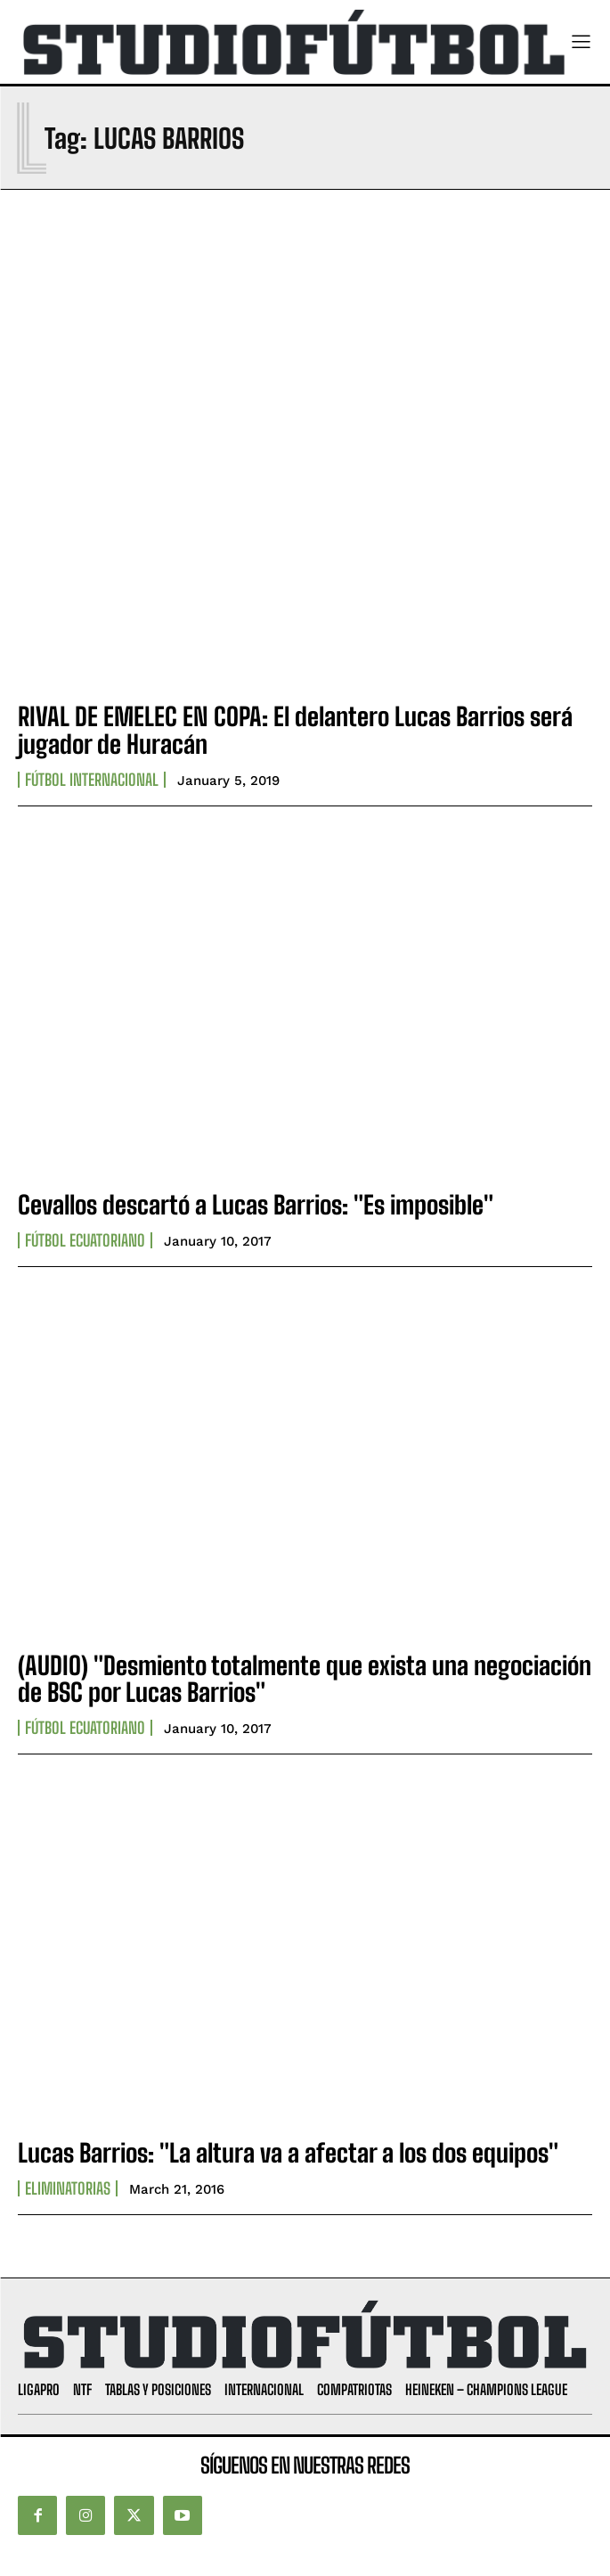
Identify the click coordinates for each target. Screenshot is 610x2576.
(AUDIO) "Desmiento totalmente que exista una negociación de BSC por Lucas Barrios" (304, 1679)
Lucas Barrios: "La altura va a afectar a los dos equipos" (288, 2153)
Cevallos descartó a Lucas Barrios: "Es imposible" (255, 1205)
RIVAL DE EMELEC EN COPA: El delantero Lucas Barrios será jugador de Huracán (295, 730)
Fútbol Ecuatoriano (85, 1240)
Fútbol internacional (92, 780)
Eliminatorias (67, 2188)
